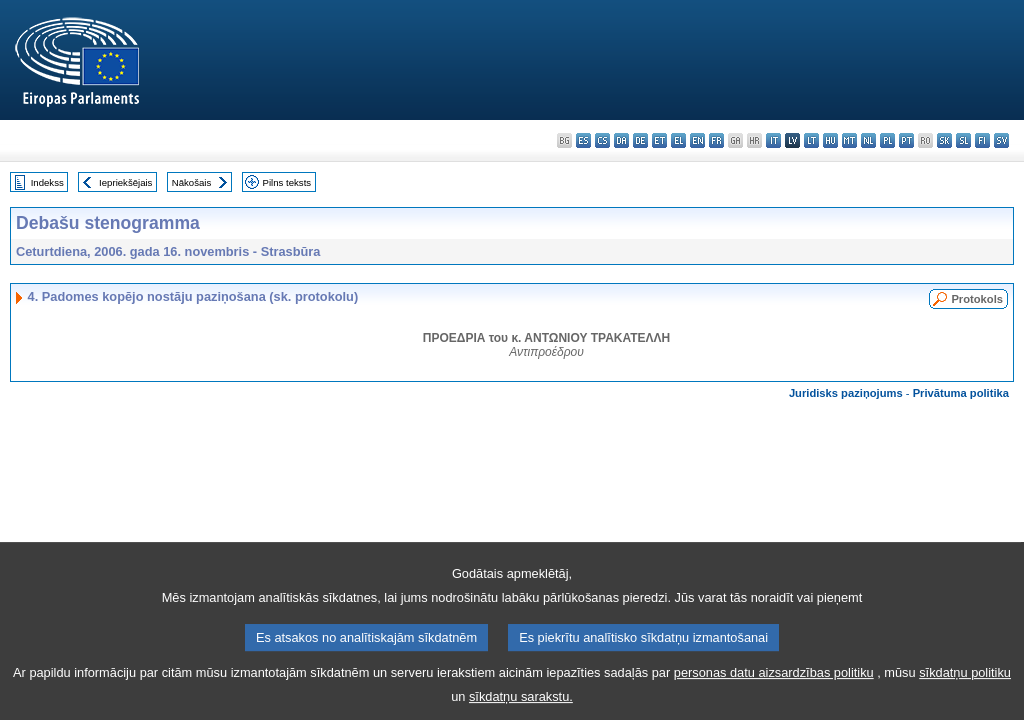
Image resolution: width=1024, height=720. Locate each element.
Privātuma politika (961, 393)
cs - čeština (602, 140)
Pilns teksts (287, 182)
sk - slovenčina (944, 140)
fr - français (716, 140)
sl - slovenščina (963, 140)
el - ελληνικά (678, 140)
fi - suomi (982, 140)
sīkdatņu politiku (965, 684)
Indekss (47, 182)
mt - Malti (849, 140)
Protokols (977, 299)
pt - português (906, 140)
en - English (697, 140)
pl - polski (887, 140)
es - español (583, 140)
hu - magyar (830, 140)
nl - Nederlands (868, 140)
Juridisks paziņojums (846, 393)
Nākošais (191, 182)
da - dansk (621, 140)
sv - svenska (1001, 140)
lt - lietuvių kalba (811, 140)
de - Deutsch (640, 140)
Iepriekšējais (125, 182)
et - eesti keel (659, 140)
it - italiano (773, 140)
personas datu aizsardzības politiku (774, 684)
